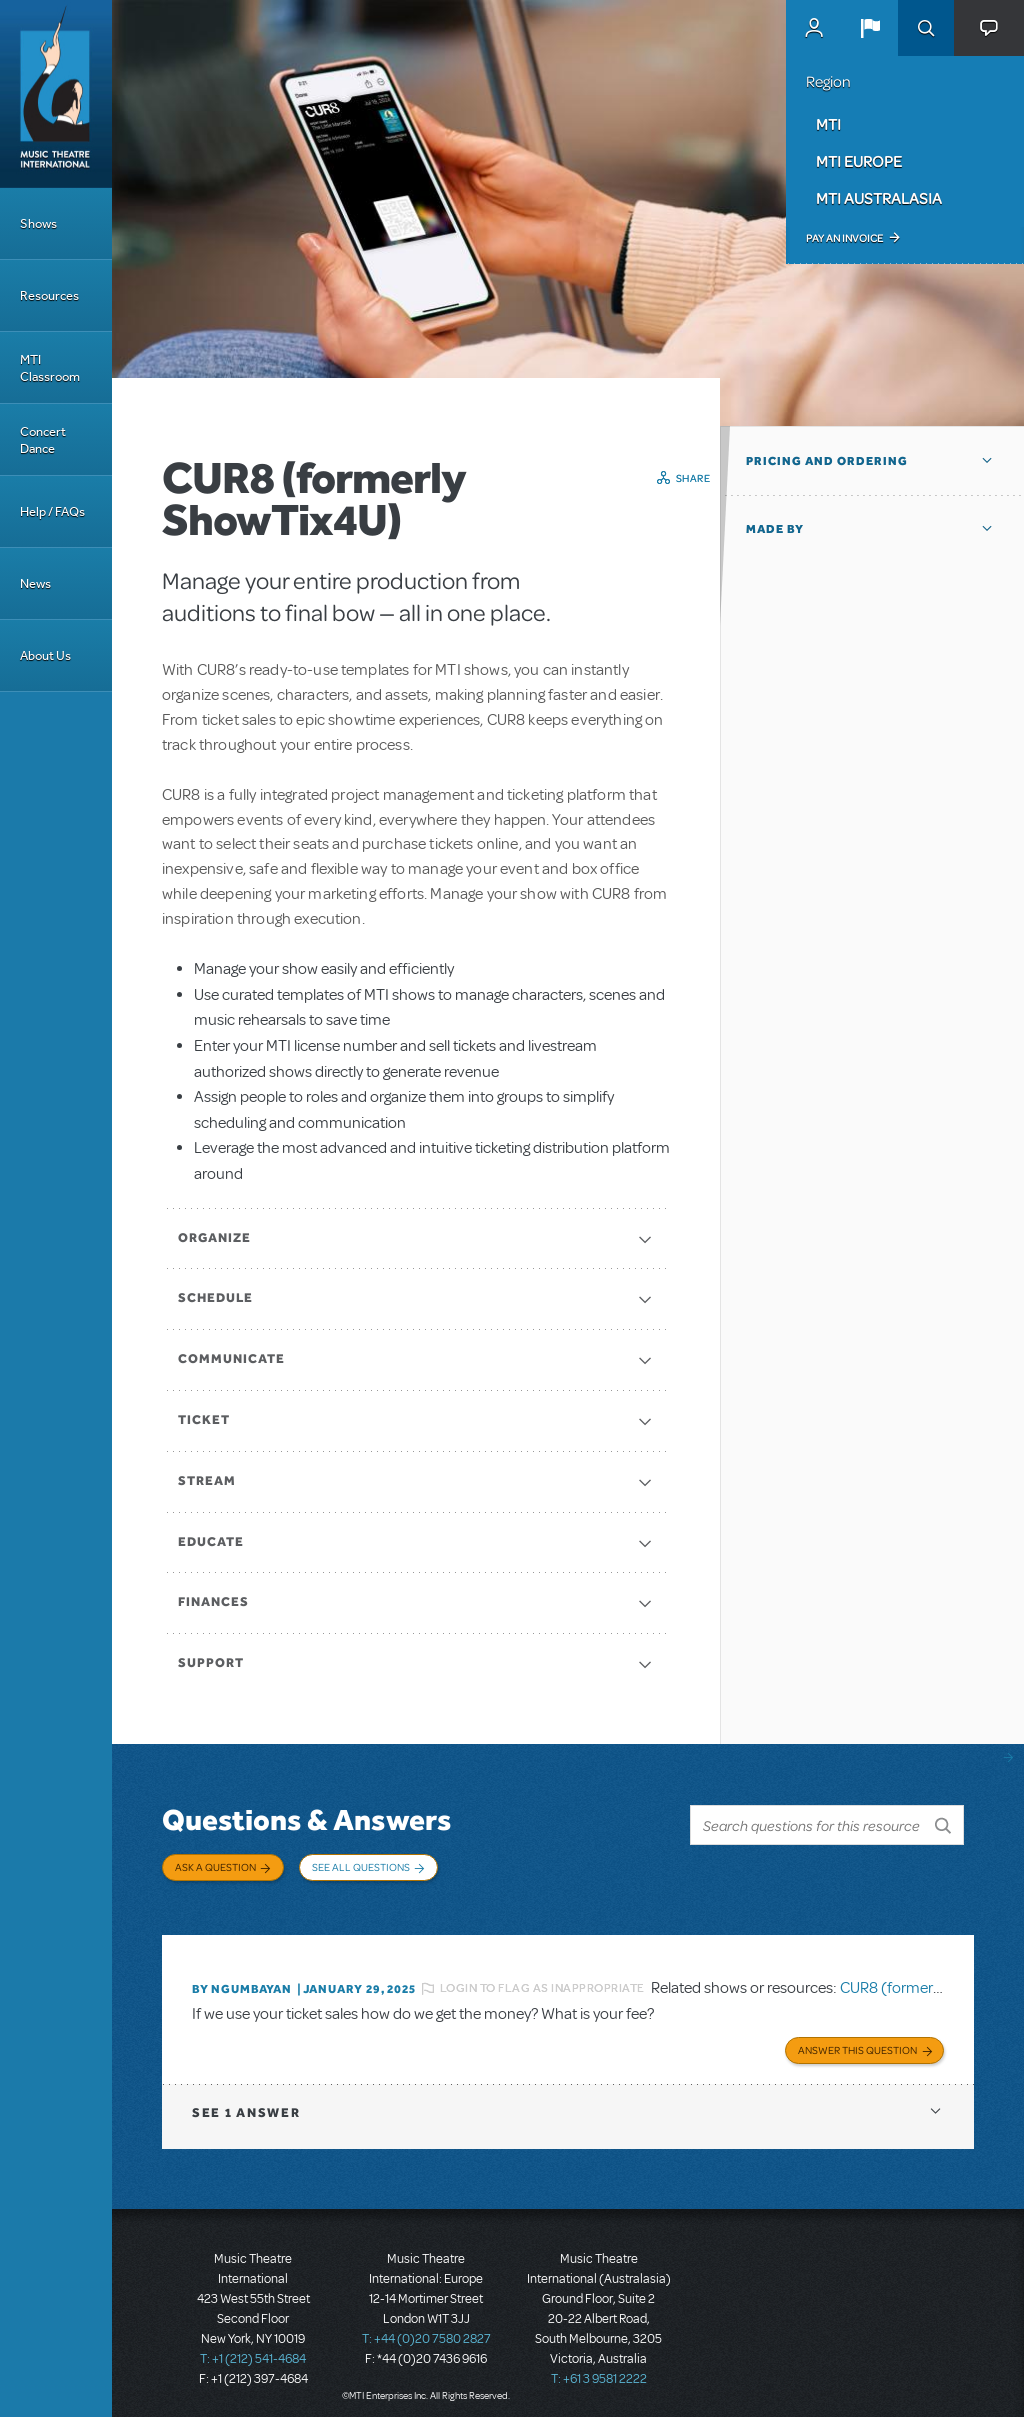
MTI (828, 124)
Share (693, 478)
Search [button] (926, 28)
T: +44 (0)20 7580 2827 (426, 2327)
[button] (870, 28)
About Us (45, 655)
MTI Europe (859, 161)
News (35, 583)
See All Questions (361, 1867)
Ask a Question (215, 1867)
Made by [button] (775, 529)
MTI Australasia (879, 198)
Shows (38, 223)
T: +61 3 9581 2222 (599, 2367)
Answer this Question (857, 2038)
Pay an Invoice (844, 238)
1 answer (246, 2100)
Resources (49, 295)
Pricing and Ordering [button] (827, 461)
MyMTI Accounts (814, 28)
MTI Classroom (50, 368)
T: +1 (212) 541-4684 (253, 2347)
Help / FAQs (52, 511)
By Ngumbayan (242, 1979)
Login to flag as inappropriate (542, 1979)
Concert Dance (43, 440)
